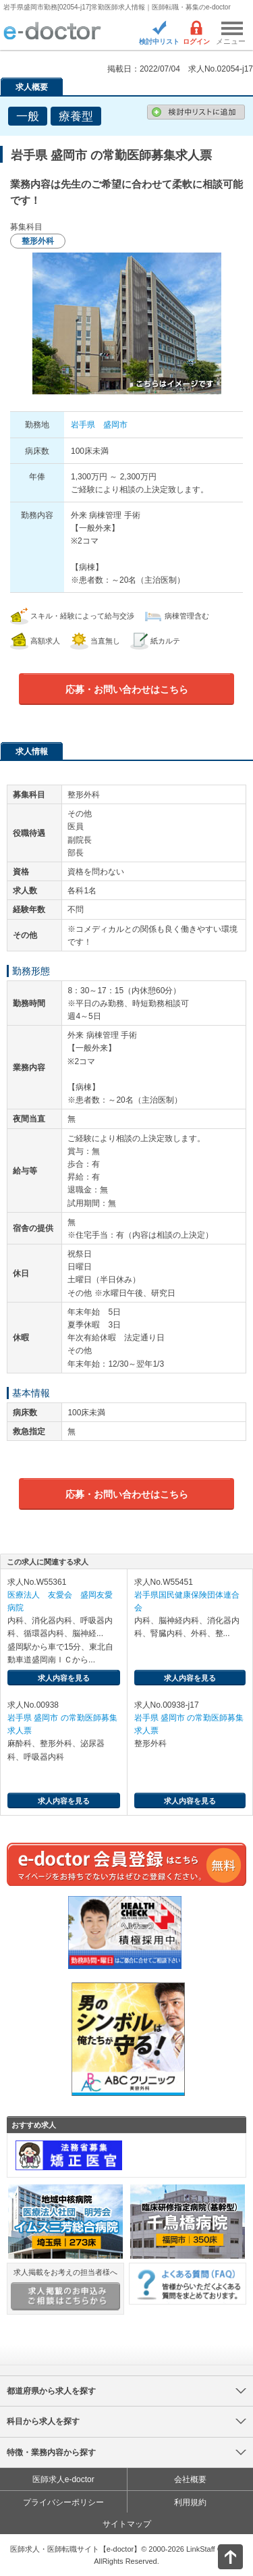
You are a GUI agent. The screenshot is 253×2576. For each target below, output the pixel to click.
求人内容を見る (64, 1678)
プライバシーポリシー (63, 2502)
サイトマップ (127, 2524)
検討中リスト (159, 41)
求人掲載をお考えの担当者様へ (65, 2289)
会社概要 (190, 2479)
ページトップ (219, 2555)
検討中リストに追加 (196, 112)
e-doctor (52, 32)
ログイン (196, 41)
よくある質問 (187, 2283)
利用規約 (190, 2502)
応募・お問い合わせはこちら (126, 689)
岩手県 (83, 424)
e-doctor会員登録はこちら (126, 1864)
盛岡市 (115, 424)
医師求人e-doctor (63, 2479)
